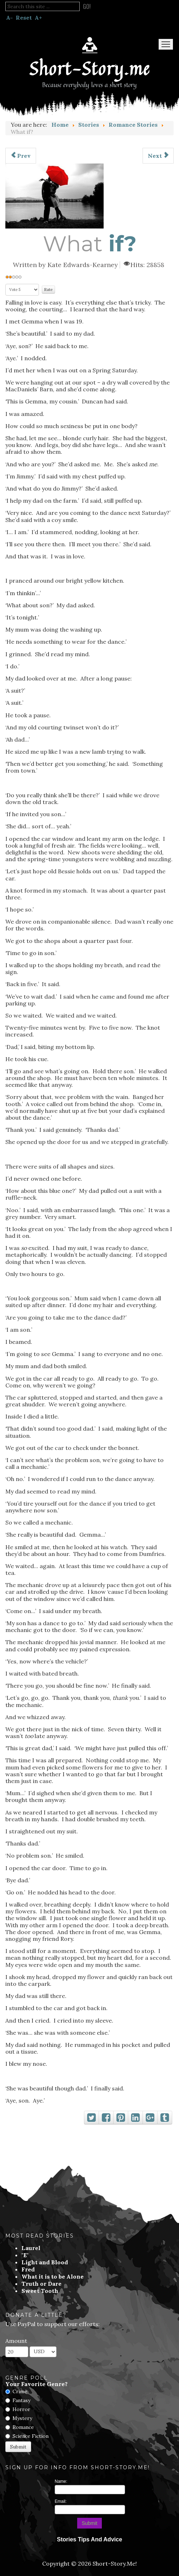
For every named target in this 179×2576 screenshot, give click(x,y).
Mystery (22, 2418)
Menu (166, 44)
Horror (21, 2409)
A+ (38, 17)
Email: (60, 2501)
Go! (87, 6)
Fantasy (21, 2400)
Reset (24, 17)
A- (9, 17)
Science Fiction (31, 2436)
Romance (23, 2427)
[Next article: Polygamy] (158, 156)
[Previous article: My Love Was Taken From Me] (20, 156)
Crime (20, 2391)
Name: (61, 2481)
